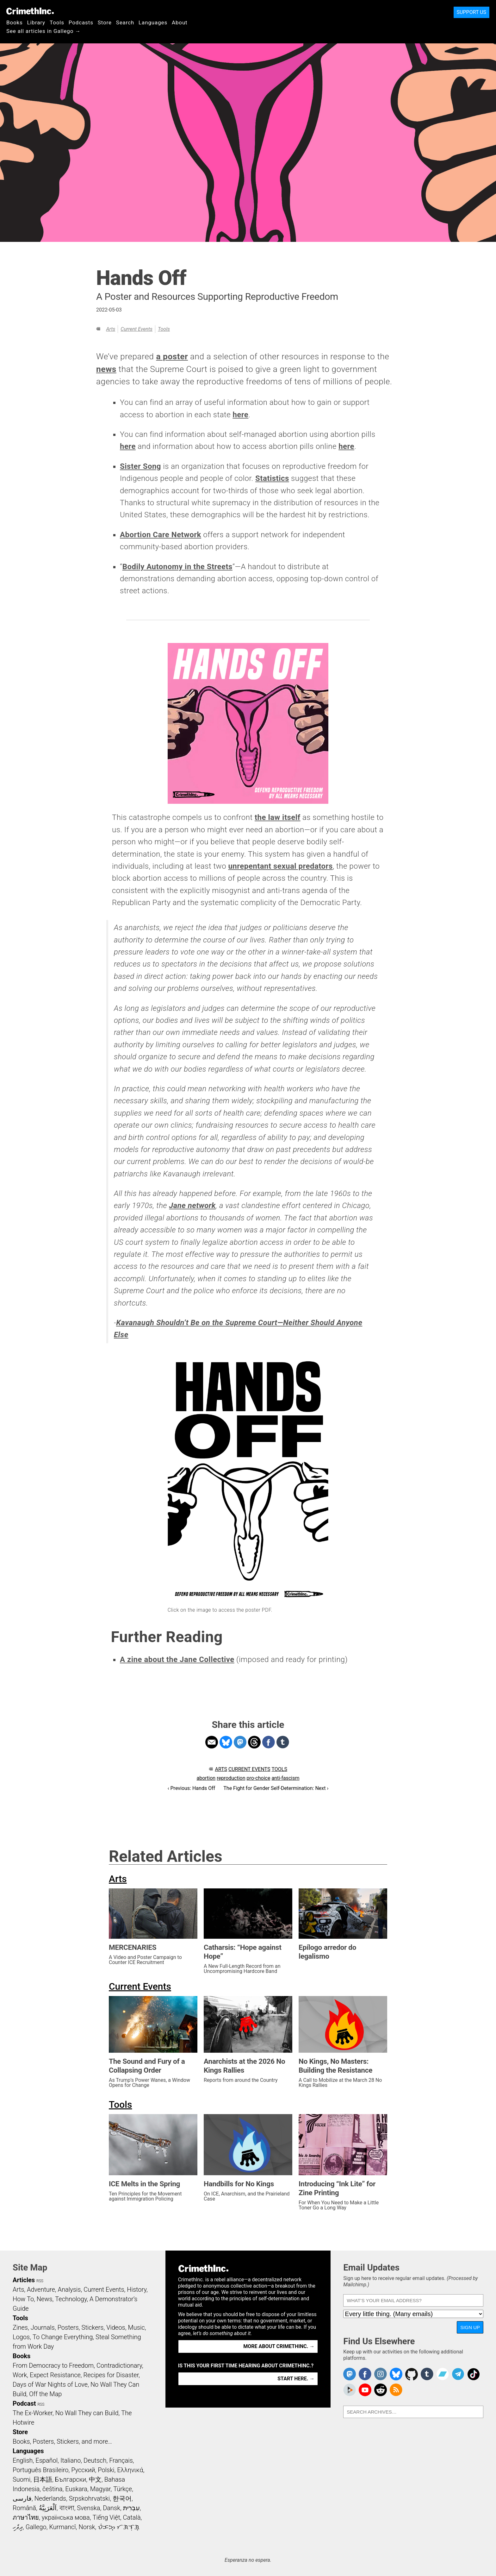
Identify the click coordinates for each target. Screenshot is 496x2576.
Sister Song (140, 466)
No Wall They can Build (87, 2413)
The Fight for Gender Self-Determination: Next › (275, 1788)
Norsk (87, 2527)
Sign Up (470, 2327)
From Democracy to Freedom (53, 2365)
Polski (106, 2470)
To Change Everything (63, 2337)
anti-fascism (285, 1778)
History (136, 2289)
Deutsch (95, 2460)
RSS (39, 2281)
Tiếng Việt (106, 2517)
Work (20, 2375)
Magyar (100, 2489)
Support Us (471, 12)
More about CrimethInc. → (278, 2346)
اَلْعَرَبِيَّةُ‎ (48, 2508)
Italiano (70, 2460)
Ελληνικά (130, 2470)
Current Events (136, 329)
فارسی (22, 2498)
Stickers (93, 2327)
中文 (95, 2479)
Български (70, 2479)
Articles (24, 2280)
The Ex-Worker (33, 2413)
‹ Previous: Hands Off (191, 1788)
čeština (52, 2489)
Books (14, 22)
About (180, 22)
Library (36, 22)
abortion (205, 1778)
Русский (83, 2470)
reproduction (231, 1778)
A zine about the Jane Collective (177, 1659)
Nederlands (50, 2498)
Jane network (192, 1205)
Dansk (111, 2508)
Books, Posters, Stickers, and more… (62, 2441)
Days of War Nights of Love (50, 2384)
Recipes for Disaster (111, 2375)
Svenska (88, 2508)
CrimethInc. (30, 11)
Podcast (24, 2403)
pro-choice (258, 1778)
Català (132, 2517)
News (45, 2299)
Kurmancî (62, 2527)
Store (105, 22)
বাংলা (66, 2508)
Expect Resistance (55, 2375)
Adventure (41, 2289)
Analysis (69, 2289)
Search (125, 22)
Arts (110, 329)
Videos (115, 2327)
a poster (172, 356)
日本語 (42, 2479)
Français (121, 2460)
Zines (20, 2327)
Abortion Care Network (160, 534)
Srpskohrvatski (89, 2498)
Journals (43, 2327)
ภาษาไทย (26, 2517)
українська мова (66, 2517)
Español (46, 2460)
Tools (57, 22)
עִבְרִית (131, 2508)
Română (24, 2508)
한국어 (122, 2498)
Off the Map (45, 2394)
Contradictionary (119, 2365)
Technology (71, 2299)
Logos (21, 2337)
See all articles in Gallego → (43, 31)
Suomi (21, 2479)
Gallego (36, 2527)
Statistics (272, 478)
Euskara (76, 2489)
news (106, 369)
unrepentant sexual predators (280, 866)
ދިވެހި (18, 2527)
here (240, 414)
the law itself (278, 817)
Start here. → (295, 2379)
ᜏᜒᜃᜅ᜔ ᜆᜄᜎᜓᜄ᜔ (119, 2527)
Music (136, 2327)
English (23, 2460)
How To (23, 2299)
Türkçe (122, 2489)
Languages (153, 22)
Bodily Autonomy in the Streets (177, 566)
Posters (68, 2327)
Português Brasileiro (40, 2470)
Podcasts (81, 22)
